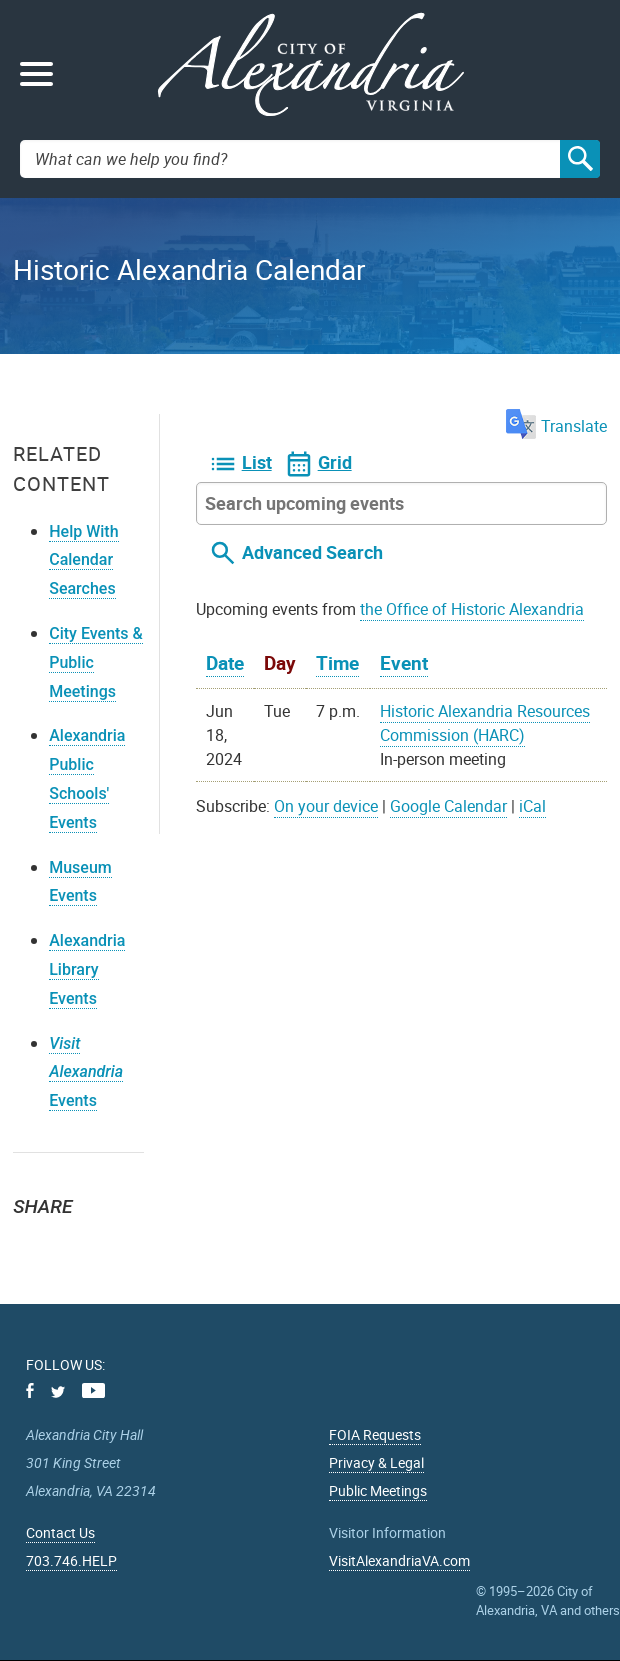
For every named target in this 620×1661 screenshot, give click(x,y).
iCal (532, 806)
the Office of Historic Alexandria (472, 609)
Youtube (93, 1390)
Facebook (79, 1243)
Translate (556, 426)
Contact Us (60, 1532)
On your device (326, 806)
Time (337, 663)
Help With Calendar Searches (83, 560)
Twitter (35, 1243)
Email (35, 1282)
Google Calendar (448, 806)
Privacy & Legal (376, 1462)
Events (86, 1072)
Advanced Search (312, 553)
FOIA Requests (375, 1434)
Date (225, 663)
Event (404, 663)
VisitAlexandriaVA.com (399, 1560)
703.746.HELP (71, 1560)
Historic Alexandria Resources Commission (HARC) (485, 723)
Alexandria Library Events (87, 969)
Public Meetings (378, 1490)
